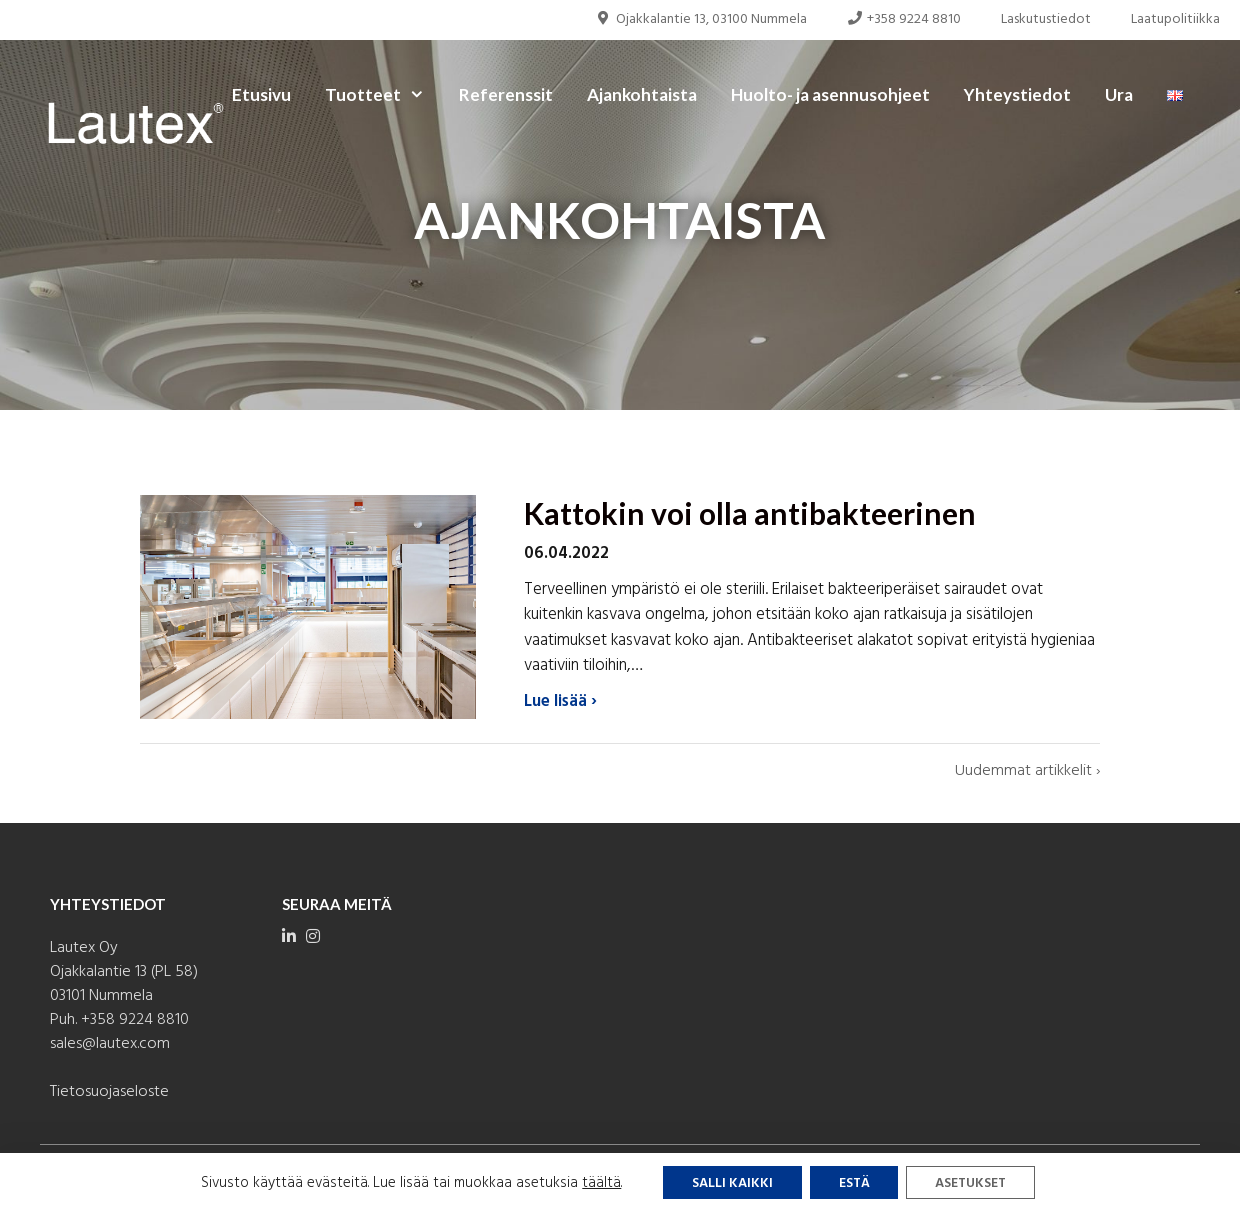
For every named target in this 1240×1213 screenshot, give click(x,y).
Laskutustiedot (1046, 19)
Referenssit (506, 94)
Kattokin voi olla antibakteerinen (750, 513)
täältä (596, 1183)
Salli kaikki (728, 1183)
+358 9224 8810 (904, 19)
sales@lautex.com (110, 1044)
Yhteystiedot (1017, 94)
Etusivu (261, 94)
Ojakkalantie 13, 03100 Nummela (701, 19)
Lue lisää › (560, 702)
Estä (853, 1183)
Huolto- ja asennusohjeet (830, 94)
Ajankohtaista (642, 94)
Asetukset (973, 1183)
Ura (1119, 94)
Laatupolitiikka (1175, 19)
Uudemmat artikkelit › (1027, 770)
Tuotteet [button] (383, 95)
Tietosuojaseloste (109, 1092)
